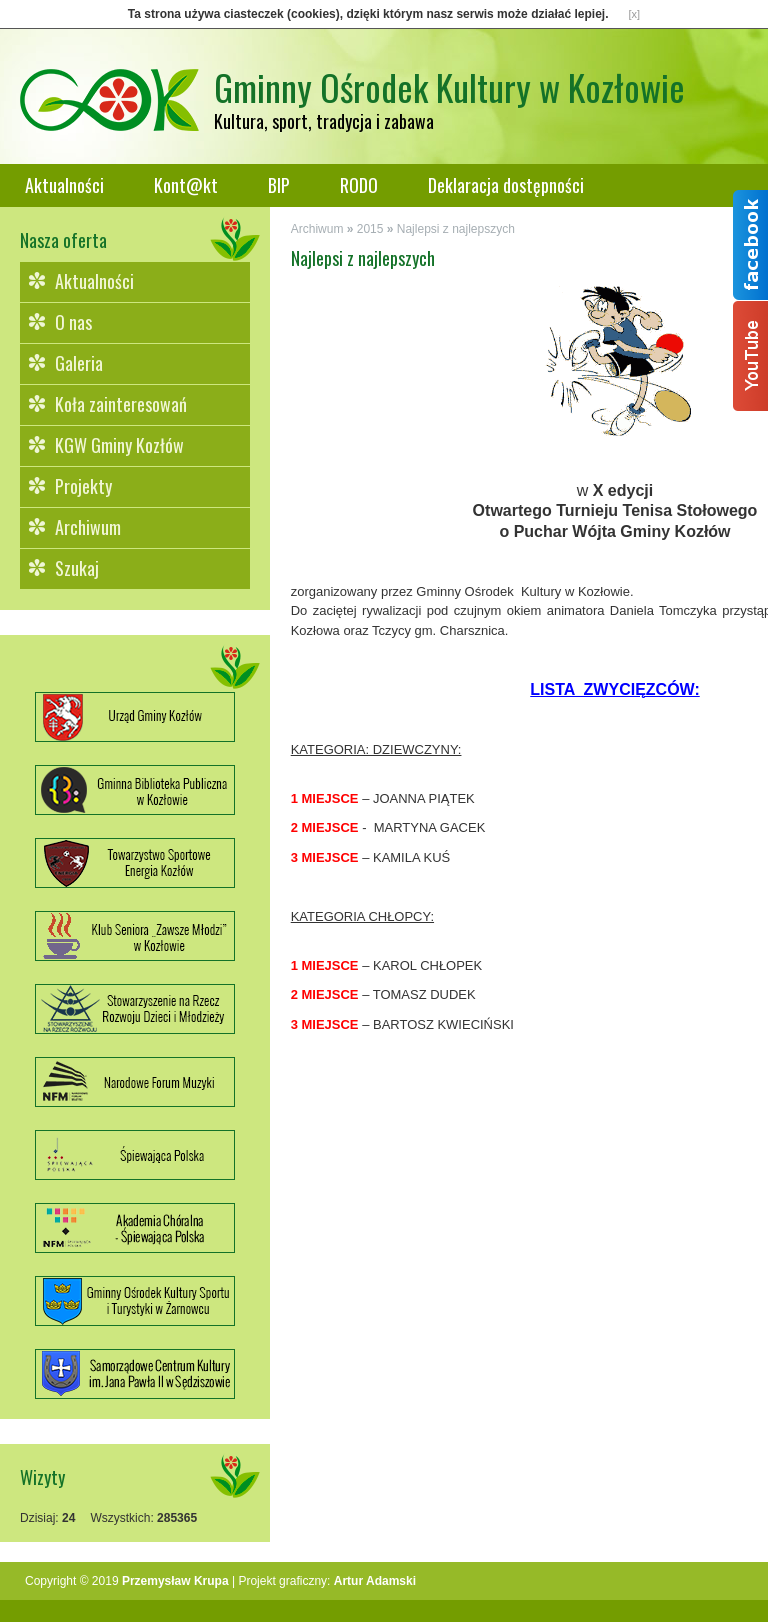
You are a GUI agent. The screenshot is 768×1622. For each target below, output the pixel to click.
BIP (279, 185)
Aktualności (64, 185)
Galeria (79, 363)
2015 (370, 229)
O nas (73, 322)
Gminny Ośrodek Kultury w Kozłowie (449, 86)
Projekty (83, 486)
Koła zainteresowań (121, 404)
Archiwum (88, 527)
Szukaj (77, 568)
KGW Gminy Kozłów (119, 445)
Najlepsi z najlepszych (456, 229)
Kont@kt (186, 185)
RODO (359, 185)
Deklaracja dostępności (506, 185)
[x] (635, 14)
